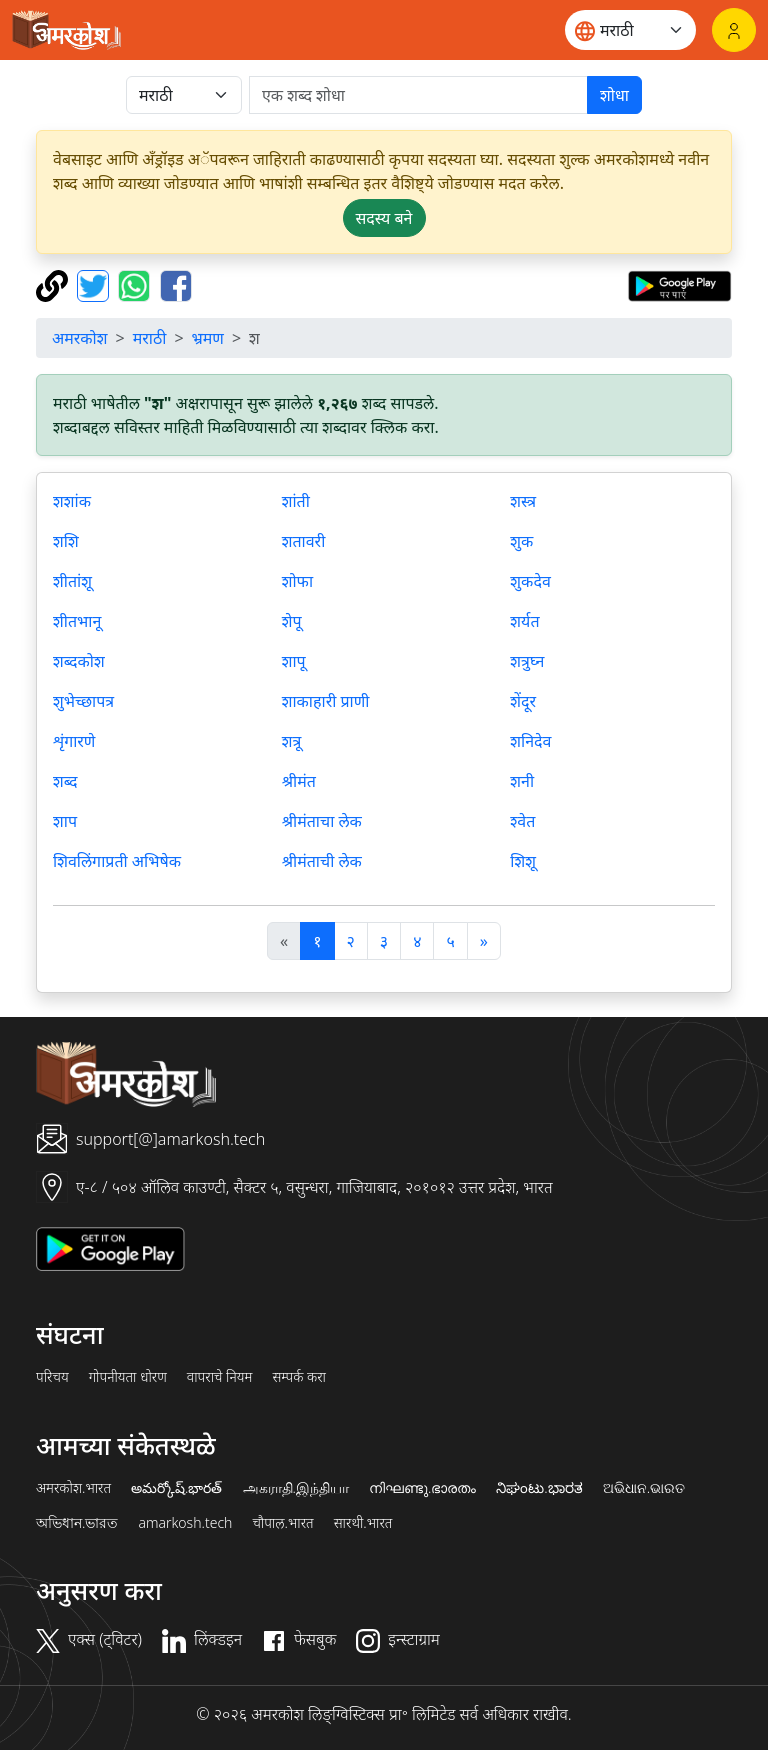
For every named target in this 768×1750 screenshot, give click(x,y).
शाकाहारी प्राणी (326, 701)
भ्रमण (208, 338)
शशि (66, 541)
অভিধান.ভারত (77, 1523)
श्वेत (522, 821)
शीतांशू (72, 581)
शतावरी (304, 541)
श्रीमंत (299, 781)
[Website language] (630, 30)
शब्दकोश (79, 661)
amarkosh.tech (185, 1523)
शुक (521, 541)
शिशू (523, 861)
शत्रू (292, 741)
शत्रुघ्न (527, 661)
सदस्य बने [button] (384, 218)
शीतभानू (77, 621)
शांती (296, 501)
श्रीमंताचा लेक (322, 821)
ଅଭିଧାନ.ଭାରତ (644, 1488)
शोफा (297, 581)
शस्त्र (523, 501)
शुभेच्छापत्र (83, 701)
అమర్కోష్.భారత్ (176, 1488)
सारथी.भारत (363, 1523)
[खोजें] (418, 95)
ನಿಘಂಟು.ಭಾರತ (539, 1488)
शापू (294, 661)
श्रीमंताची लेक (322, 861)
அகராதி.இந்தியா (296, 1488)
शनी (522, 781)
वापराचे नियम (220, 1377)
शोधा (614, 95)
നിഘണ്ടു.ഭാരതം (422, 1488)
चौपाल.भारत (282, 1523)
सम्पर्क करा (299, 1377)
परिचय (52, 1377)
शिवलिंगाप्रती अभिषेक (117, 861)
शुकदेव (530, 581)
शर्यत (524, 621)
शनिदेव (530, 741)
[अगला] (484, 941)
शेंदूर (523, 701)
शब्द (65, 781)
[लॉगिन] (734, 30)
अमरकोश (80, 338)
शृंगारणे (74, 741)
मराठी (150, 338)
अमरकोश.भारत (73, 1488)
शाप (65, 821)
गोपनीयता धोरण (128, 1377)
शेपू (292, 621)
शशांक (72, 501)
